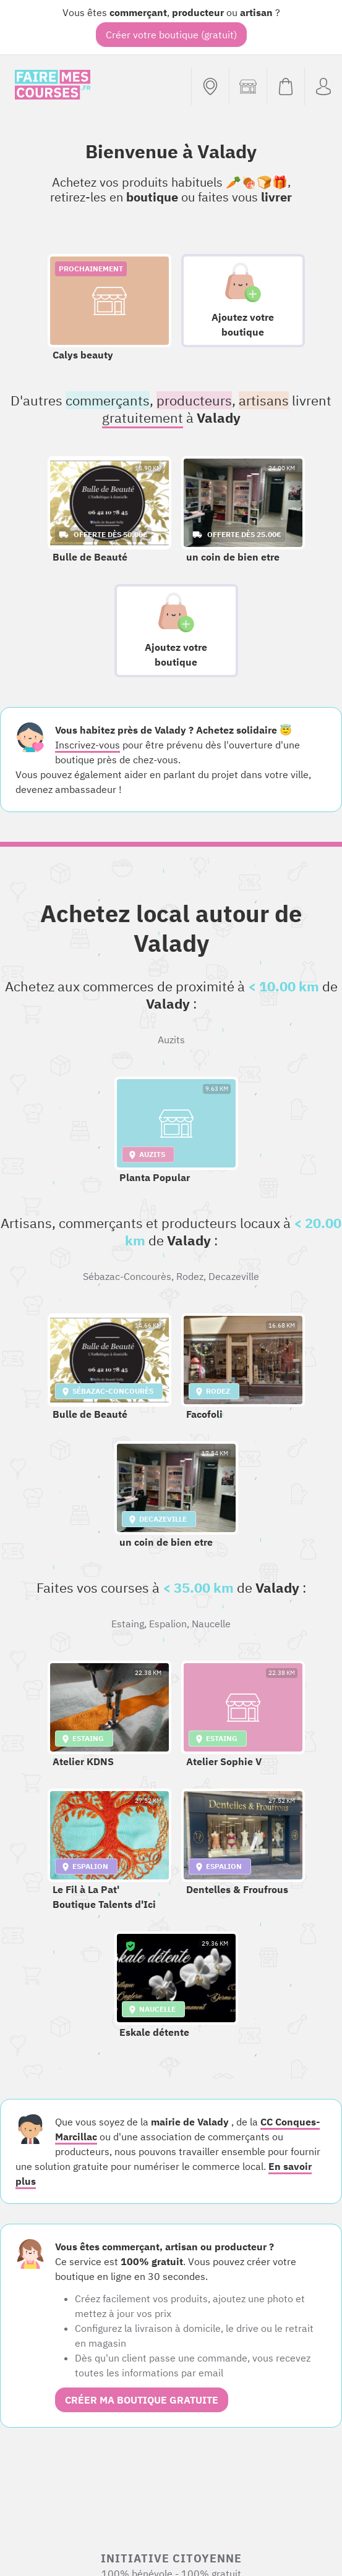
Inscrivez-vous (87, 745)
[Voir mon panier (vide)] (285, 86)
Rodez (189, 1276)
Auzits (171, 1039)
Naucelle (211, 1623)
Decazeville (233, 1276)
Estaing (127, 1623)
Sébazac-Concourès (127, 1276)
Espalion (168, 1623)
